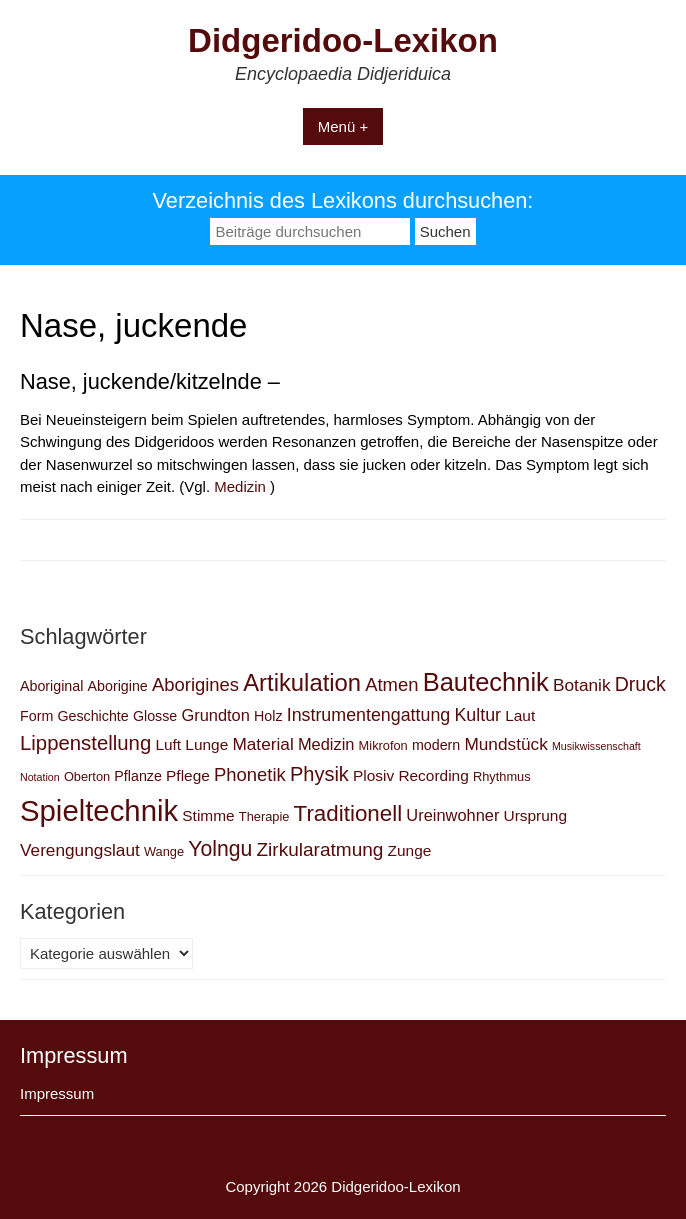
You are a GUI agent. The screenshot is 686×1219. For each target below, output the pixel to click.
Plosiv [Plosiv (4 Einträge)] (373, 775)
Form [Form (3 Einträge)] (36, 716)
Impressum (57, 1093)
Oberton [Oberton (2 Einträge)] (87, 776)
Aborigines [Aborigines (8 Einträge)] (195, 684)
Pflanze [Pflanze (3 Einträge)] (138, 776)
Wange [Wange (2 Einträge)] (164, 851)
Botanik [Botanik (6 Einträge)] (582, 685)
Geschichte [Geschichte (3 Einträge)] (92, 716)
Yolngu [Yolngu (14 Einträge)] (220, 848)
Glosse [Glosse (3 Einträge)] (155, 716)
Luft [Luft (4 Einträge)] (168, 744)
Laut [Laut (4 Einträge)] (520, 715)
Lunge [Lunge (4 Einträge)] (206, 744)
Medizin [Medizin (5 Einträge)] (326, 744)
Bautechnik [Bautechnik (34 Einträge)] (486, 682)
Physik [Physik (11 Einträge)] (319, 774)
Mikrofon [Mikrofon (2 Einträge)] (383, 745)
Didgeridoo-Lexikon (343, 40)
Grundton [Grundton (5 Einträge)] (215, 715)
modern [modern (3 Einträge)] (436, 745)
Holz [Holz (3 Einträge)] (268, 716)
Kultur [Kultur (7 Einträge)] (477, 715)
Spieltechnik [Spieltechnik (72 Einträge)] (99, 810)
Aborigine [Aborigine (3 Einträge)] (118, 686)
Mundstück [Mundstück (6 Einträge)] (505, 744)
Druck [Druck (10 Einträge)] (640, 684)
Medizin (240, 486)
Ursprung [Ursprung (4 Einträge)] (536, 815)
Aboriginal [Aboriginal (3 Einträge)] (51, 686)
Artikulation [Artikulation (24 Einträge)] (302, 682)
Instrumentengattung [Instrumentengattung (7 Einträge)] (369, 715)
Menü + (343, 126)
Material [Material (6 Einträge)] (262, 744)
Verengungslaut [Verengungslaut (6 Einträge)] (80, 850)
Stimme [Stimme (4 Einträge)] (208, 815)
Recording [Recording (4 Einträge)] (433, 775)
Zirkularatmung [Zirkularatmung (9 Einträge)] (319, 849)
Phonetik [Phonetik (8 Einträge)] (250, 774)
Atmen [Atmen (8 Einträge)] (391, 684)
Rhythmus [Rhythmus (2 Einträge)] (502, 776)
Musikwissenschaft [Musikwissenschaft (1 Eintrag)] (596, 746)
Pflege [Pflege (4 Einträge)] (188, 775)
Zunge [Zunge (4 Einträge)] (410, 850)
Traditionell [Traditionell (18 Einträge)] (348, 813)
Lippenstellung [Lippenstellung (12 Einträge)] (85, 743)
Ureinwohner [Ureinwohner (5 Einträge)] (452, 815)
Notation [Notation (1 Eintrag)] (40, 777)
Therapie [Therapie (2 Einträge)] (264, 816)
